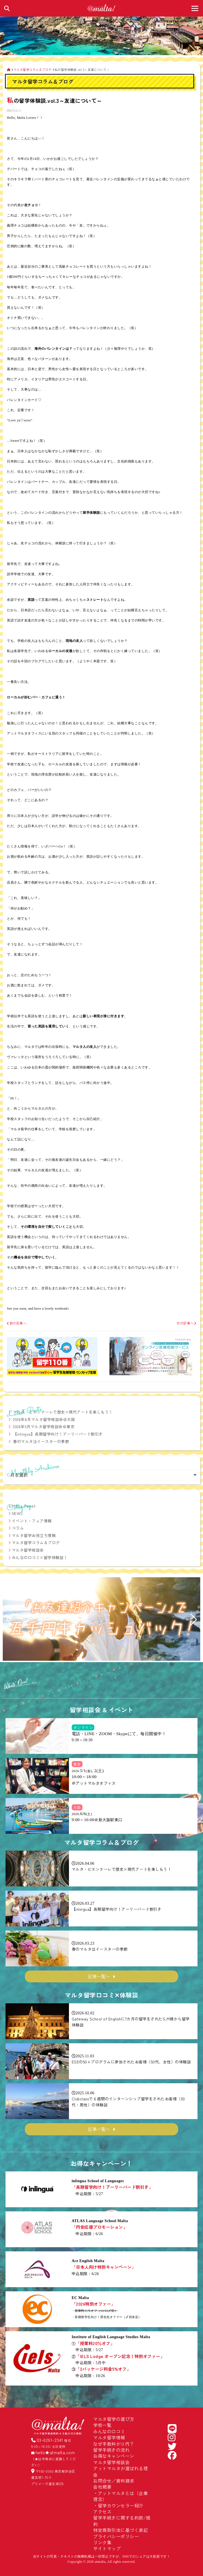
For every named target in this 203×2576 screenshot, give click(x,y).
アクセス (102, 2511)
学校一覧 (102, 2425)
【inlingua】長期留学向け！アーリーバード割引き (58, 1434)
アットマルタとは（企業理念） (120, 2496)
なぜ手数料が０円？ (113, 2443)
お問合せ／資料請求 (113, 2480)
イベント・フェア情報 (32, 1520)
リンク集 (102, 2542)
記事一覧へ (99, 1976)
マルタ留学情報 (109, 2437)
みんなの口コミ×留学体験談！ (40, 1557)
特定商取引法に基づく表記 (120, 2530)
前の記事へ (16, 1323)
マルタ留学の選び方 (113, 2419)
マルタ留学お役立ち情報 (34, 1535)
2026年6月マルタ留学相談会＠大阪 (44, 1419)
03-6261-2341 (50, 2440)
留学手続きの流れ (111, 2449)
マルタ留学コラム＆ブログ (36, 1542)
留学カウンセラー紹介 (120, 2505)
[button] (9, 1620)
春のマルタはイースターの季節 (41, 1441)
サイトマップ (107, 2548)
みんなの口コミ (109, 2431)
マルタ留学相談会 (28, 1550)
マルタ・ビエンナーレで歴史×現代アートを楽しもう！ (63, 1412)
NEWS (17, 1513)
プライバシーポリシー (116, 2536)
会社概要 (102, 2486)
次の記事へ (186, 1323)
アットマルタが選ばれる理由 (120, 2471)
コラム (18, 1528)
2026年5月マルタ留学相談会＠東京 (43, 1426)
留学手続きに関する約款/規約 (122, 2520)
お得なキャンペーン (113, 2456)
